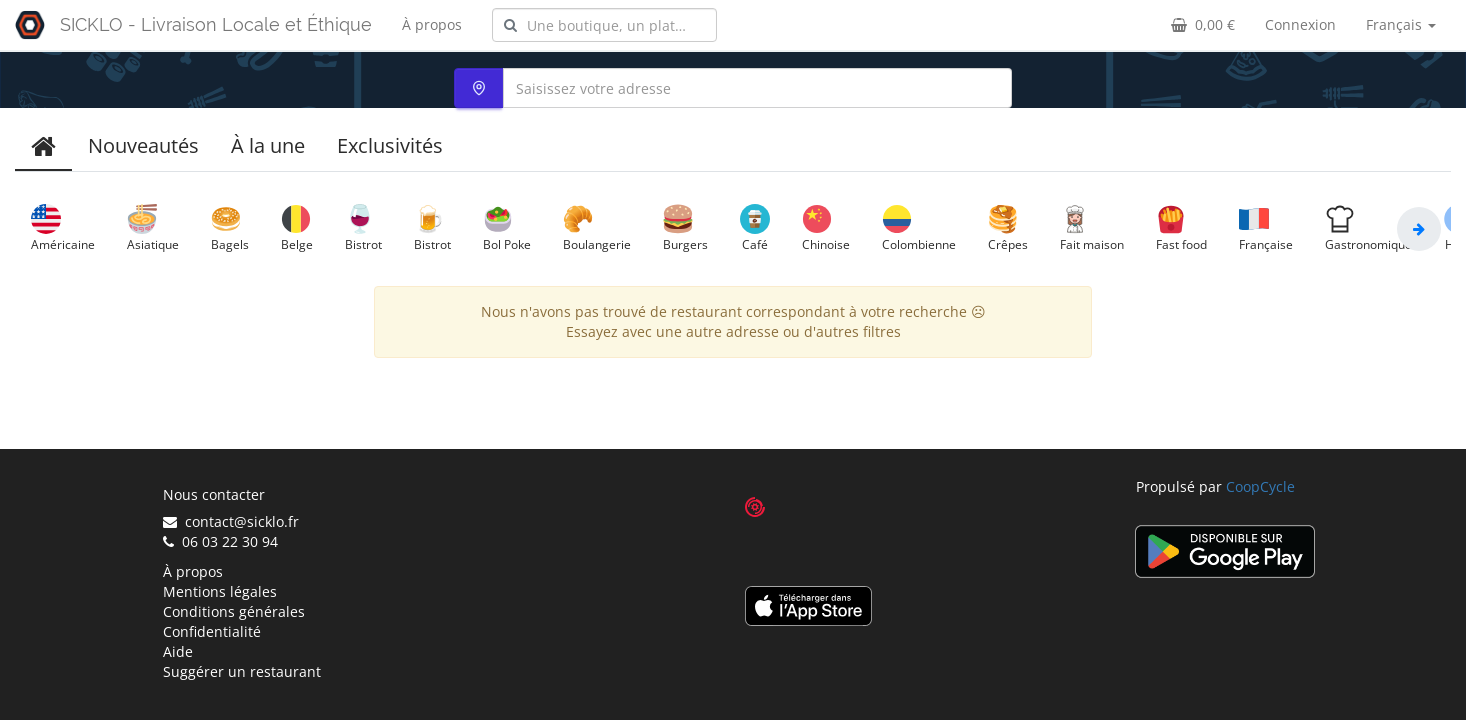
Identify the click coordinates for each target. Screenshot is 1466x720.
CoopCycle (1260, 486)
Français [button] (1401, 24)
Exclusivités (390, 145)
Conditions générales (234, 611)
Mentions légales (220, 591)
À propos (432, 24)
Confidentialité (212, 631)
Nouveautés (143, 145)
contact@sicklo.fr (231, 521)
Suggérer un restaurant (242, 671)
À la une (268, 145)
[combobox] (604, 25)
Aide (178, 651)
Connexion (1300, 24)
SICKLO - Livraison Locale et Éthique (216, 24)
